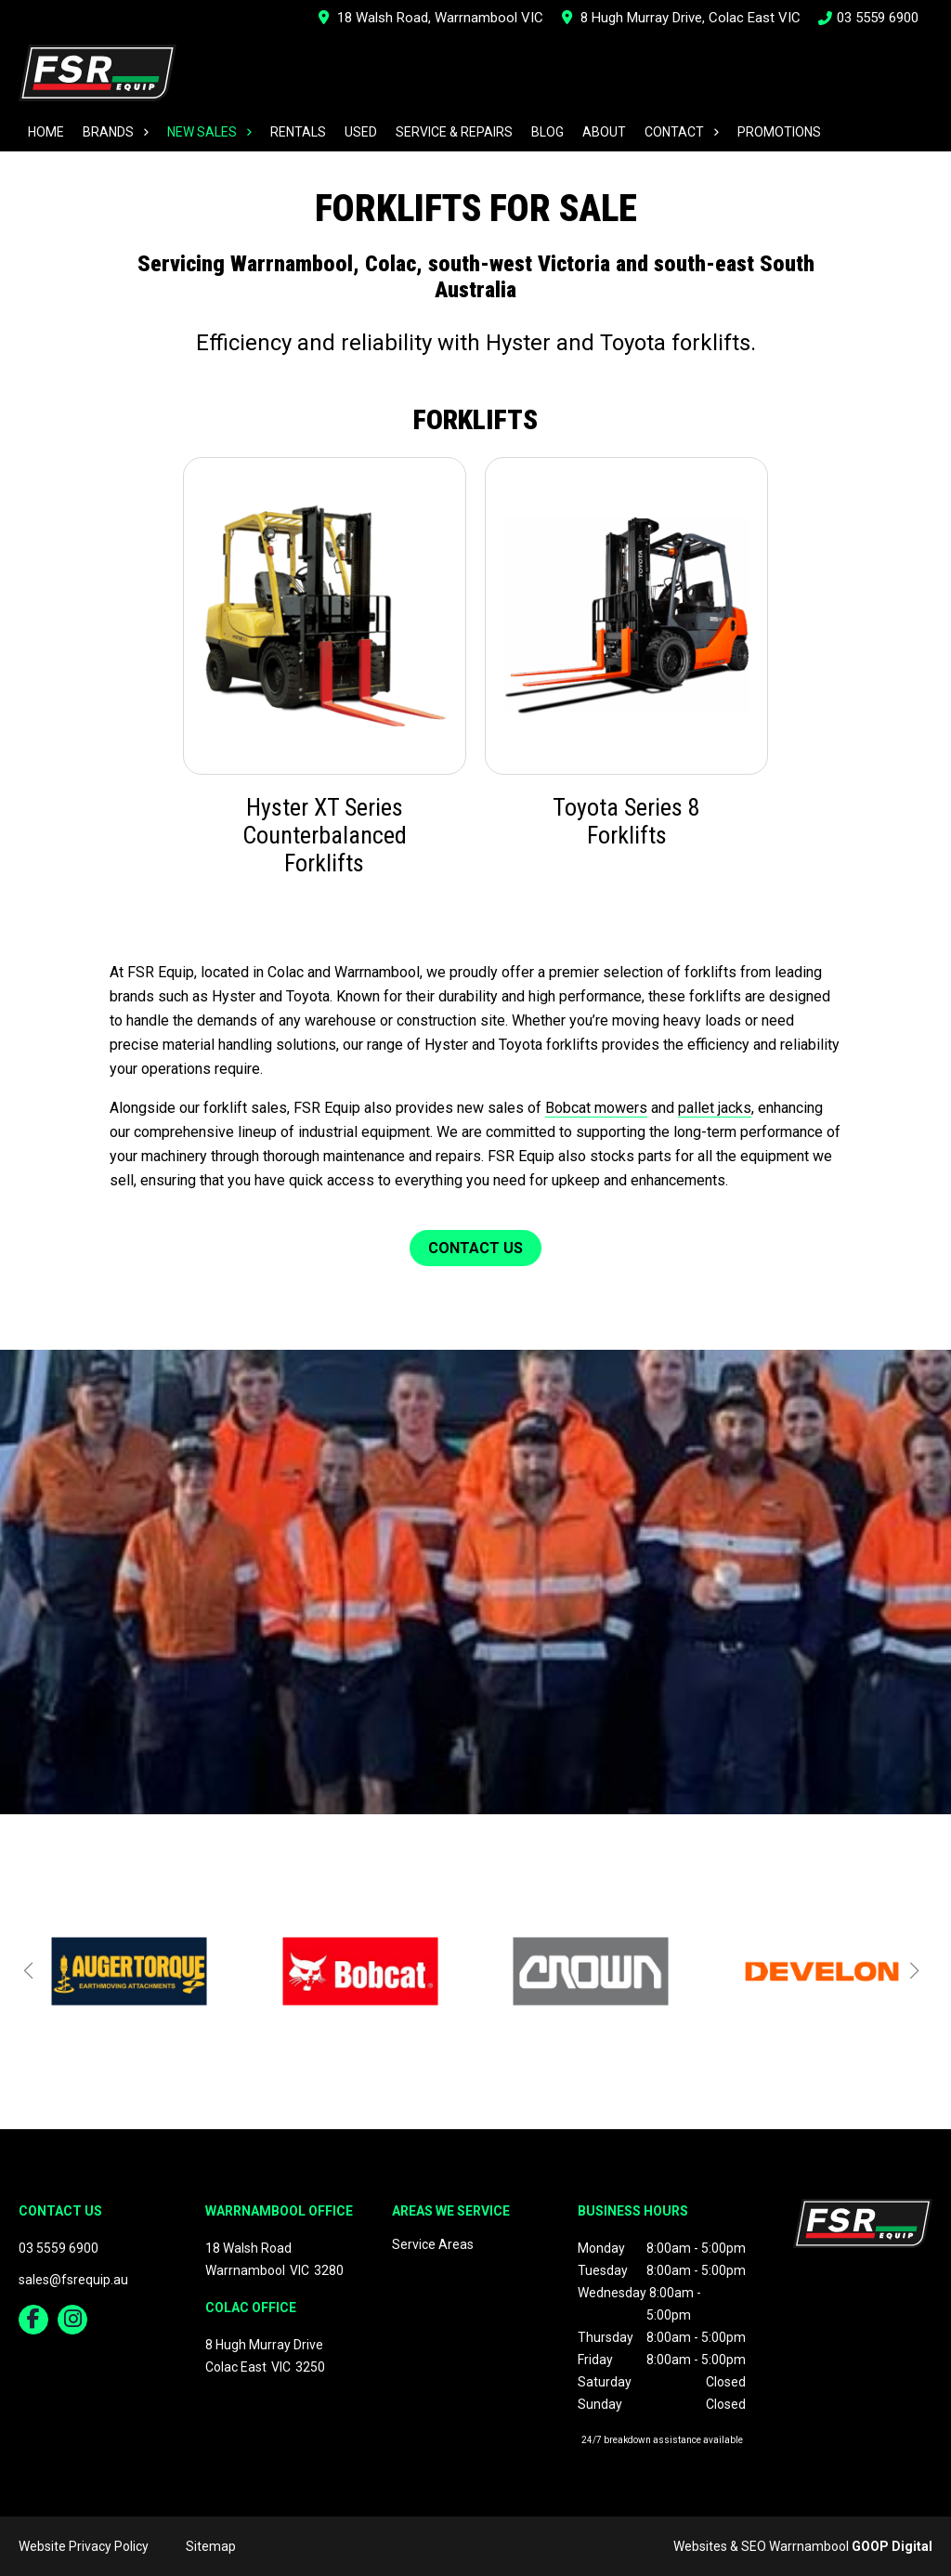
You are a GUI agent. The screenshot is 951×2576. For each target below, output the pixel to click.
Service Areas (433, 2244)
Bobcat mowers (596, 1108)
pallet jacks (714, 1108)
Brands (108, 131)
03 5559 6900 (868, 17)
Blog (547, 131)
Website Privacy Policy (84, 2546)
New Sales (202, 131)
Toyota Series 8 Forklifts (626, 821)
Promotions (779, 131)
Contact (674, 131)
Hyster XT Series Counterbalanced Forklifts (324, 835)
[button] (28, 1970)
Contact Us (475, 1248)
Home (46, 131)
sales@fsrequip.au (73, 2279)
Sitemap (211, 2546)
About (604, 131)
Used (361, 131)
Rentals (298, 131)
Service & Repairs (454, 131)
